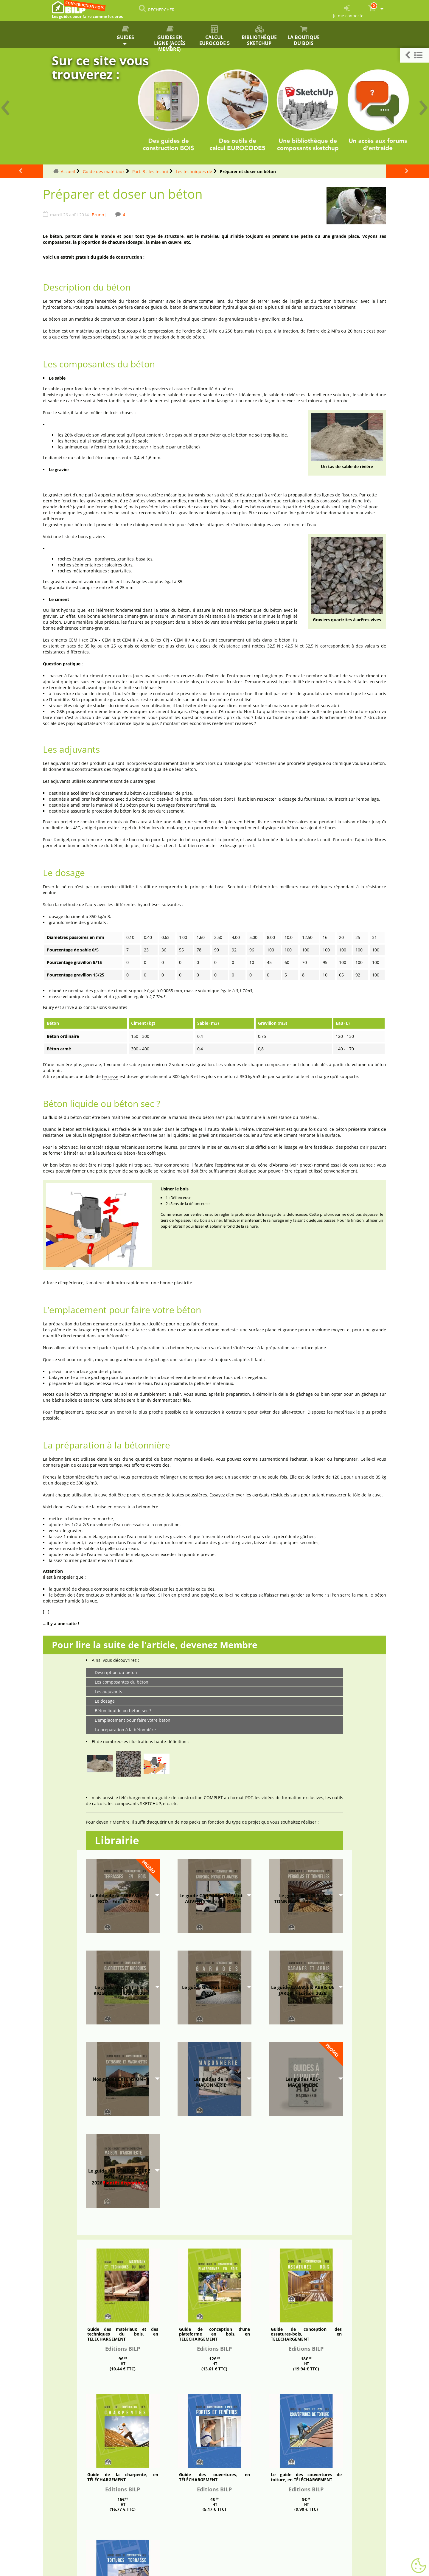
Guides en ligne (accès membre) (170, 36)
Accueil (68, 171)
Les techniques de (194, 171)
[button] (414, 55)
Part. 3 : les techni (150, 171)
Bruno (98, 215)
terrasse (110, 1076)
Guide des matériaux (104, 171)
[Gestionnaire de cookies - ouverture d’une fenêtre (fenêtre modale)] (418, 2566)
